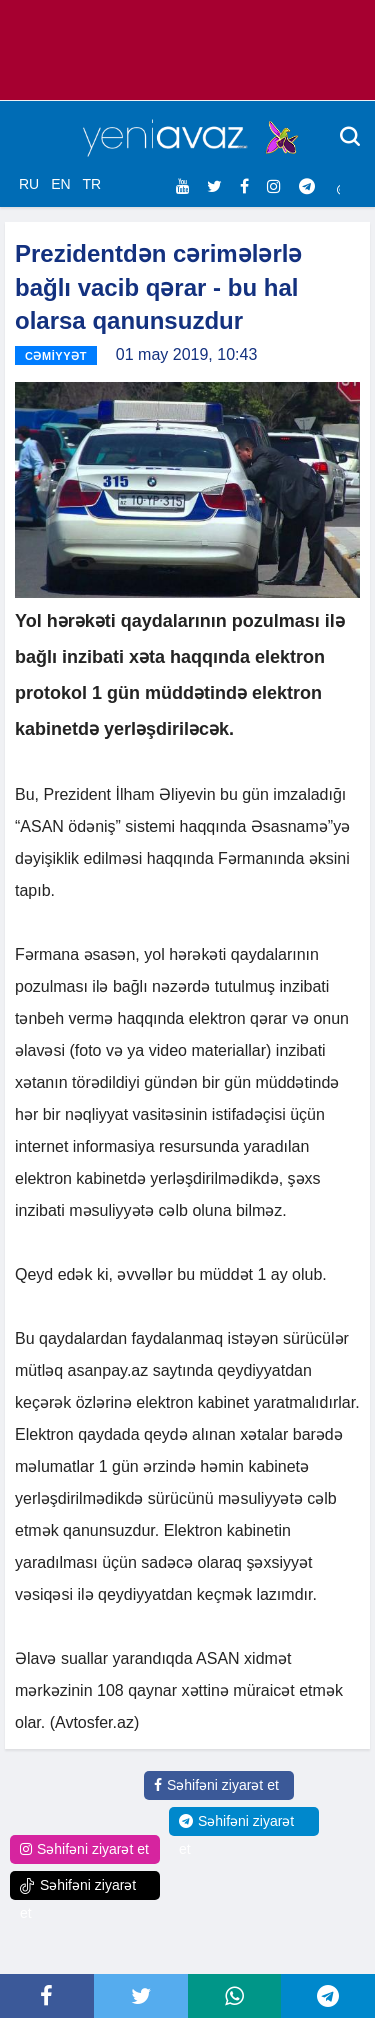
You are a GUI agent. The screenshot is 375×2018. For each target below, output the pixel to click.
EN (60, 184)
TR (91, 184)
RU (29, 184)
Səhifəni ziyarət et (216, 1785)
